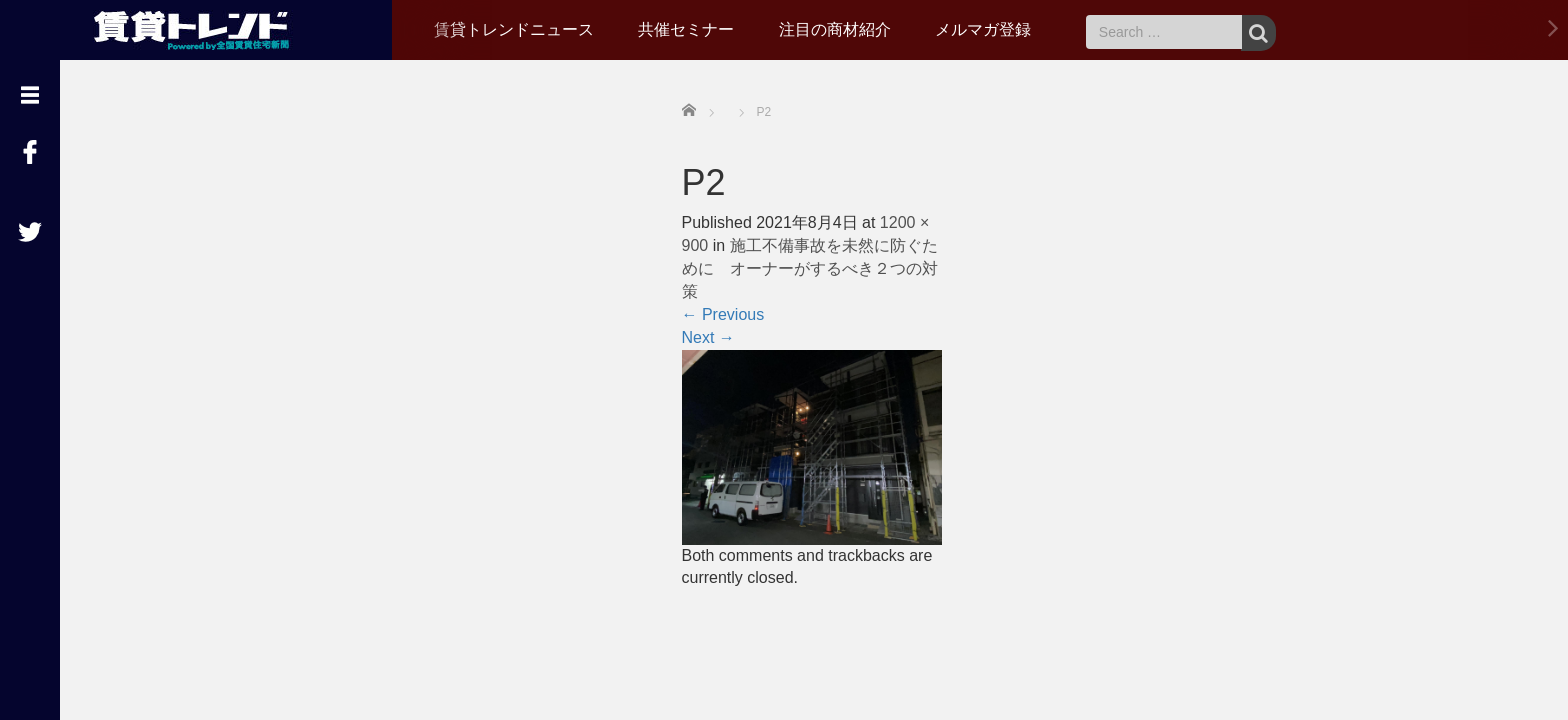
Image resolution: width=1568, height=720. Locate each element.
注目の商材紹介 (835, 29)
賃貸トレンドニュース (514, 29)
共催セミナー (686, 29)
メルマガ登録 (983, 29)
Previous (723, 314)
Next (708, 337)
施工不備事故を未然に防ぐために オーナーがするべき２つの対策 (810, 268)
